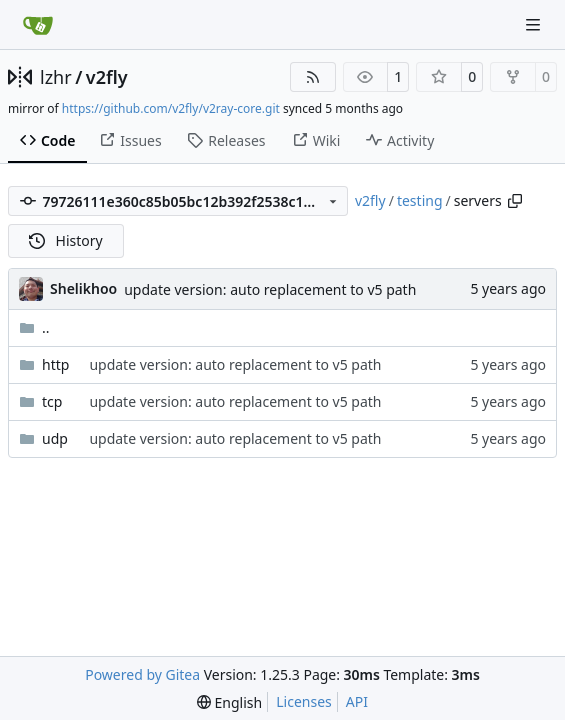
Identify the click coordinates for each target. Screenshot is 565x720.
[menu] (229, 702)
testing (420, 200)
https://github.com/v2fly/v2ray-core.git (171, 108)
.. (34, 327)
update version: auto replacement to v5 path (270, 289)
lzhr (56, 77)
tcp (52, 401)
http (55, 364)
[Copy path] (515, 201)
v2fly (107, 77)
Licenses (304, 701)
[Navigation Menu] (535, 24)
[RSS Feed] (313, 77)
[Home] (38, 25)
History (66, 240)
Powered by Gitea (142, 674)
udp (55, 438)
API (357, 701)
